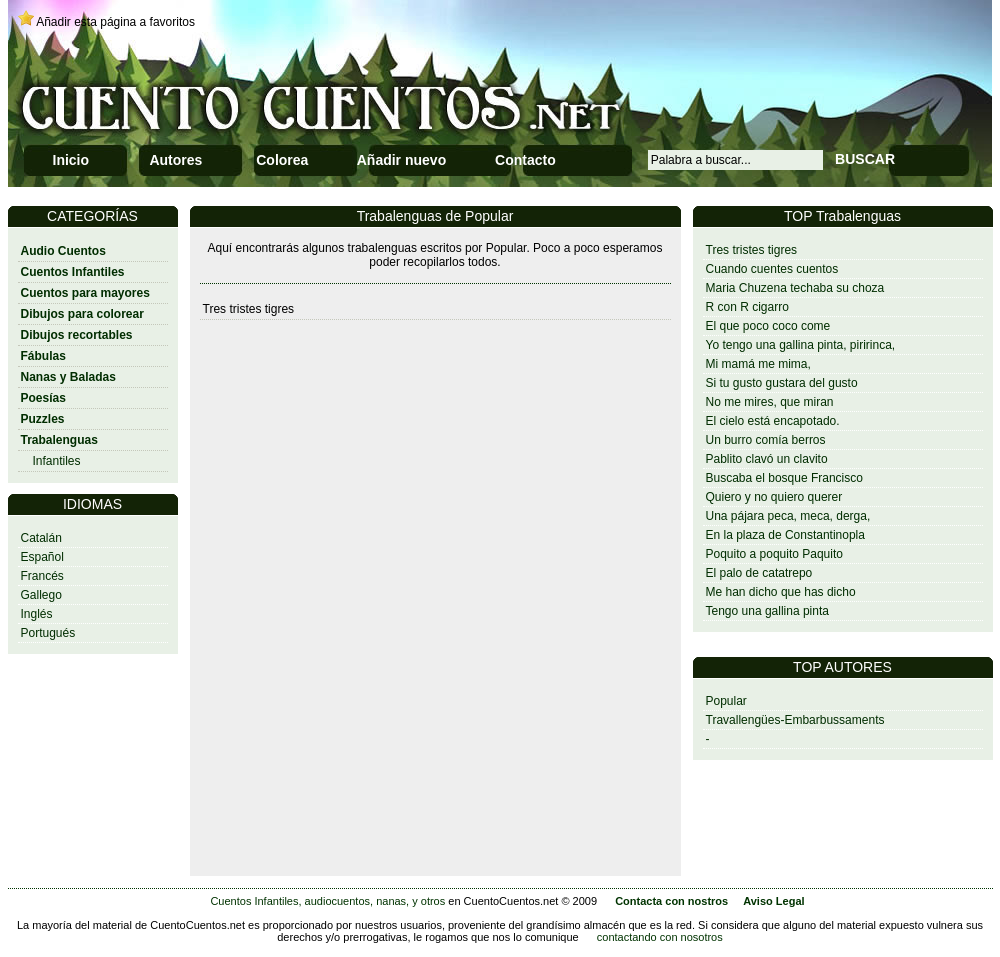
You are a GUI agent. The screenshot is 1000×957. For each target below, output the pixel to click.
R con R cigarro (747, 307)
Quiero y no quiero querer (774, 497)
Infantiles (57, 461)
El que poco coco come (768, 326)
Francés (42, 576)
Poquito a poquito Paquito (774, 554)
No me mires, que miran (770, 402)
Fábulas (43, 356)
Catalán (41, 538)
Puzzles (43, 419)
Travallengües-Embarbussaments (795, 720)
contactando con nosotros (660, 937)
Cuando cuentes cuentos (772, 269)
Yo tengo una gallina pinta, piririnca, (801, 345)
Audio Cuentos (63, 251)
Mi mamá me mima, (758, 364)
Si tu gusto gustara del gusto (782, 383)
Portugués (48, 633)
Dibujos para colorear (82, 314)
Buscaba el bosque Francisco (784, 478)
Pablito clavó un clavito (767, 459)
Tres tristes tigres (752, 250)
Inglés (37, 614)
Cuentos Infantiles (73, 272)
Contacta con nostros (671, 901)
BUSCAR (865, 159)
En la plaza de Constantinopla (785, 535)
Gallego (41, 595)
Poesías (43, 398)
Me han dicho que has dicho (781, 592)
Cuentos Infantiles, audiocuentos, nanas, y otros (327, 901)
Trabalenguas (59, 440)
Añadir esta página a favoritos (115, 22)
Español (42, 557)
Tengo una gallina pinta (767, 611)
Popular (726, 701)
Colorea (282, 160)
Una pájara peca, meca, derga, (788, 516)
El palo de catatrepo (759, 573)
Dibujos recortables (77, 335)
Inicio (71, 160)
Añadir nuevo (401, 160)
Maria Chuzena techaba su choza (795, 288)
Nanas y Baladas (68, 377)
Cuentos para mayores (85, 293)
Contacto (525, 160)
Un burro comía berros (766, 440)
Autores (175, 160)
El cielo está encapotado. (773, 421)
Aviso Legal (773, 901)
